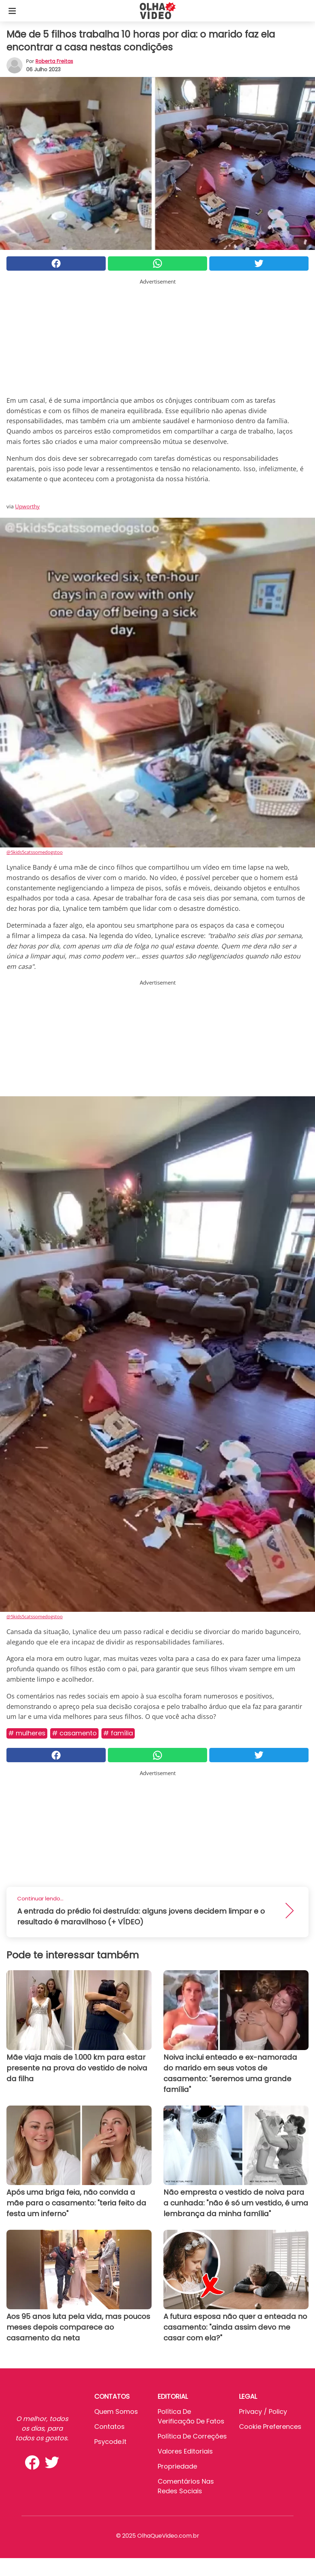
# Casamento (74, 1733)
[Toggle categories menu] (12, 10)
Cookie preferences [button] (270, 2426)
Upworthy (27, 506)
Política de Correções (192, 2436)
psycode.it (110, 2441)
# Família (118, 1733)
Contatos (109, 2426)
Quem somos (116, 2411)
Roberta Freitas (54, 61)
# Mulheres (27, 1733)
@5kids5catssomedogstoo (34, 852)
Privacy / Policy (263, 2411)
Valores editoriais (185, 2451)
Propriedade (177, 2466)
